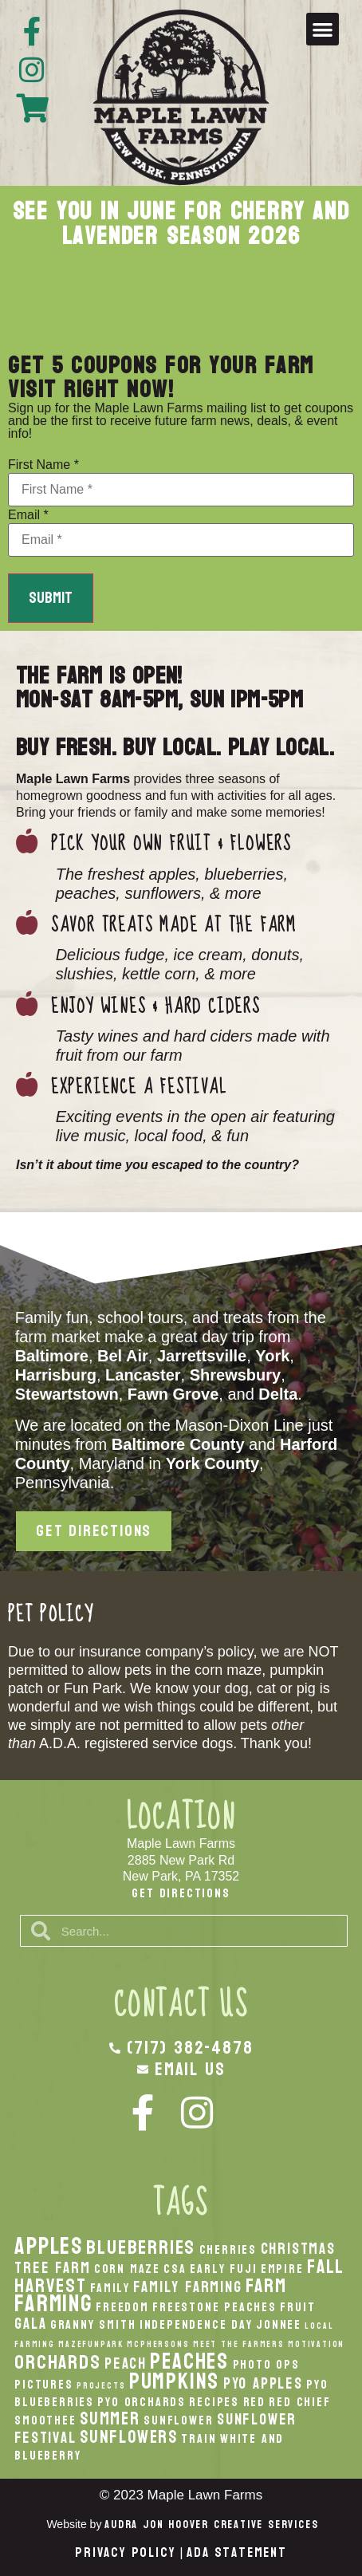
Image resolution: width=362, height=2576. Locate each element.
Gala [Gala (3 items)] (30, 2324)
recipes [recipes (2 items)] (214, 2402)
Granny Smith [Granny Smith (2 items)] (93, 2325)
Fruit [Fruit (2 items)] (297, 2307)
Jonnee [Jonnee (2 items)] (278, 2325)
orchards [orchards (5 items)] (57, 2362)
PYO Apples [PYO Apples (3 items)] (263, 2383)
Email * (28, 515)
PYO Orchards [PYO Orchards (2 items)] (141, 2402)
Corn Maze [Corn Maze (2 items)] (127, 2269)
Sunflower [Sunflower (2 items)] (178, 2420)
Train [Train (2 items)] (198, 2439)
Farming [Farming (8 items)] (53, 2304)
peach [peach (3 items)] (125, 2363)
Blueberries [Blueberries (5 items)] (140, 2247)
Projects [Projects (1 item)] (101, 2385)
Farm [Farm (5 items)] (266, 2285)
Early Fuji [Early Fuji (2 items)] (223, 2269)
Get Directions (181, 1892)
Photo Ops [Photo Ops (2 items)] (266, 2364)
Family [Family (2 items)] (110, 2288)
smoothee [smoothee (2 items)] (45, 2420)
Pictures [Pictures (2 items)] (43, 2384)
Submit (51, 598)
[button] (322, 29)
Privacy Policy (125, 2552)
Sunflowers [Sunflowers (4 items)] (129, 2437)
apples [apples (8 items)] (48, 2246)
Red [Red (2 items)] (254, 2402)
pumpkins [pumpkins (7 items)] (174, 2381)
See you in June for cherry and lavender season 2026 (181, 223)
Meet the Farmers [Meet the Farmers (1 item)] (239, 2344)
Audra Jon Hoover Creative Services (211, 2525)
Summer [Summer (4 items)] (110, 2419)
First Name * (43, 465)
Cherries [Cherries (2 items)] (228, 2250)
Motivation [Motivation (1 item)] (316, 2344)
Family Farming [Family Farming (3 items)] (187, 2287)
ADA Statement (236, 2552)
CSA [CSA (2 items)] (174, 2269)
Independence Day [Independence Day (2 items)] (196, 2325)
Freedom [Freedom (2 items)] (122, 2307)
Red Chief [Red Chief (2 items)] (299, 2402)
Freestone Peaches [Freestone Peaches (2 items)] (214, 2307)
